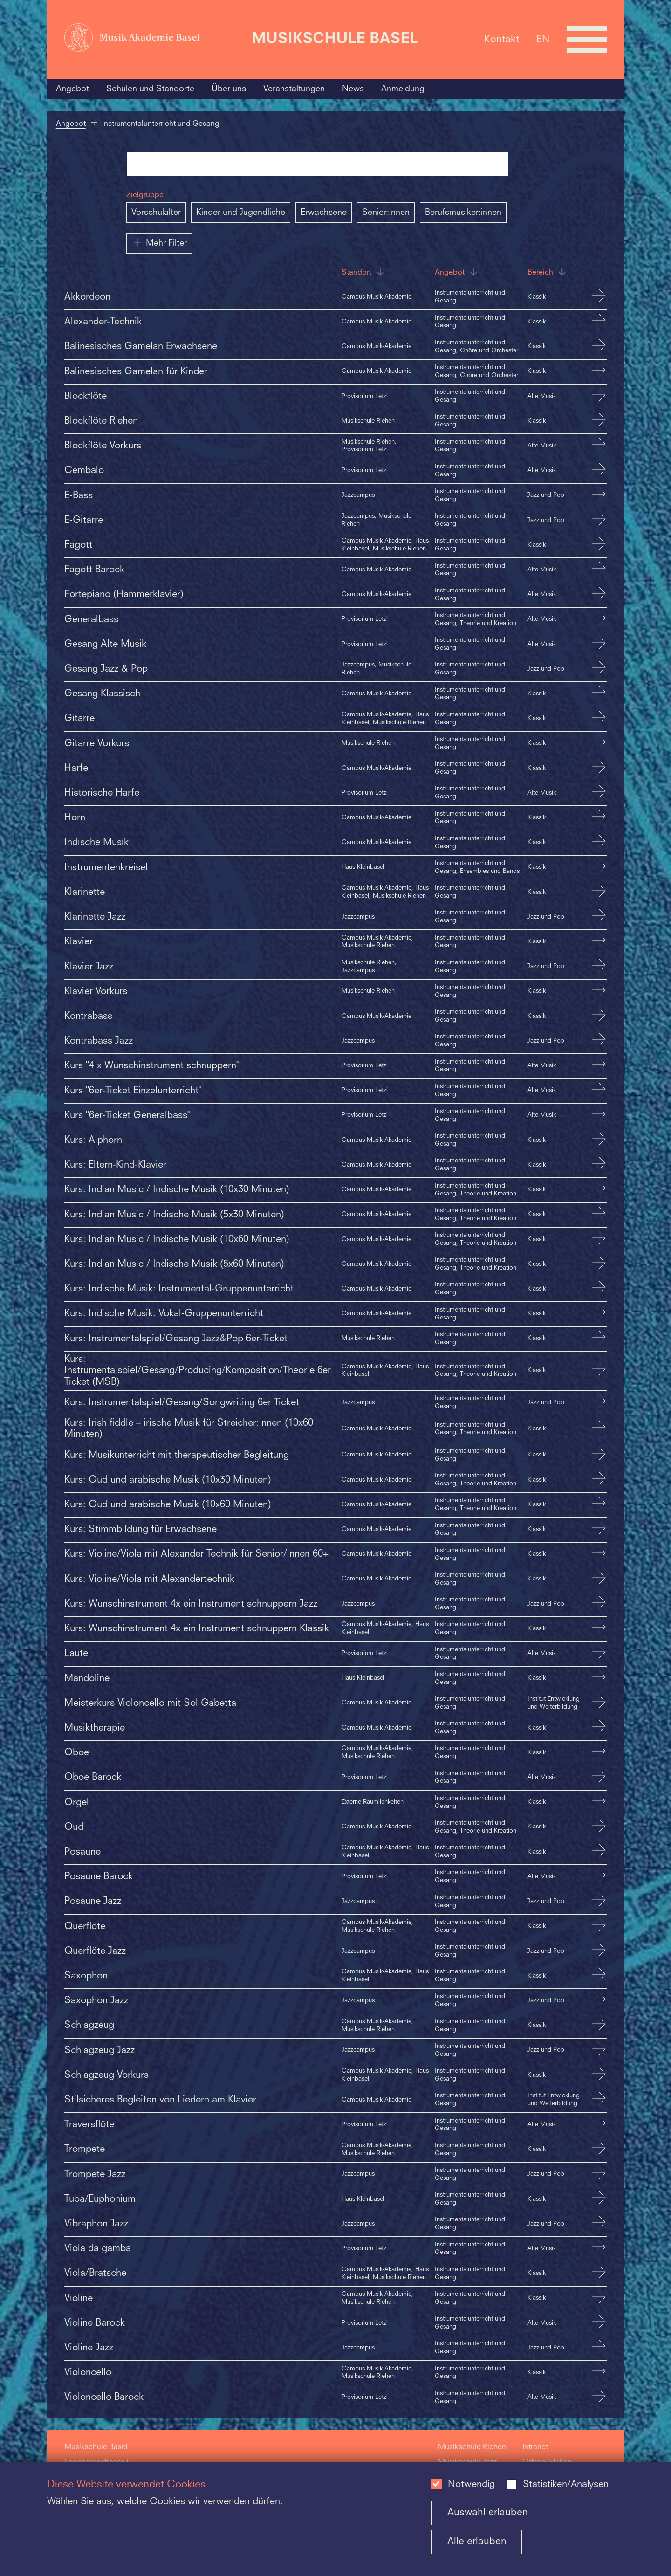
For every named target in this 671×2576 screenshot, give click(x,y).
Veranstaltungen (294, 89)
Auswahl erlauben (487, 2513)
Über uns (229, 89)
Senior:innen (386, 212)
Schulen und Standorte (150, 89)
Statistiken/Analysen (566, 2484)
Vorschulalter (156, 212)
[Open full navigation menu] (587, 39)
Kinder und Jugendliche (240, 212)
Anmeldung (403, 89)
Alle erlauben (477, 2542)
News (353, 89)
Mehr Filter (159, 242)
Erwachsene (324, 212)
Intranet (535, 2447)
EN (542, 39)
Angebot (72, 89)
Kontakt (501, 39)
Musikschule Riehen (472, 2447)
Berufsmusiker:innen (463, 212)
